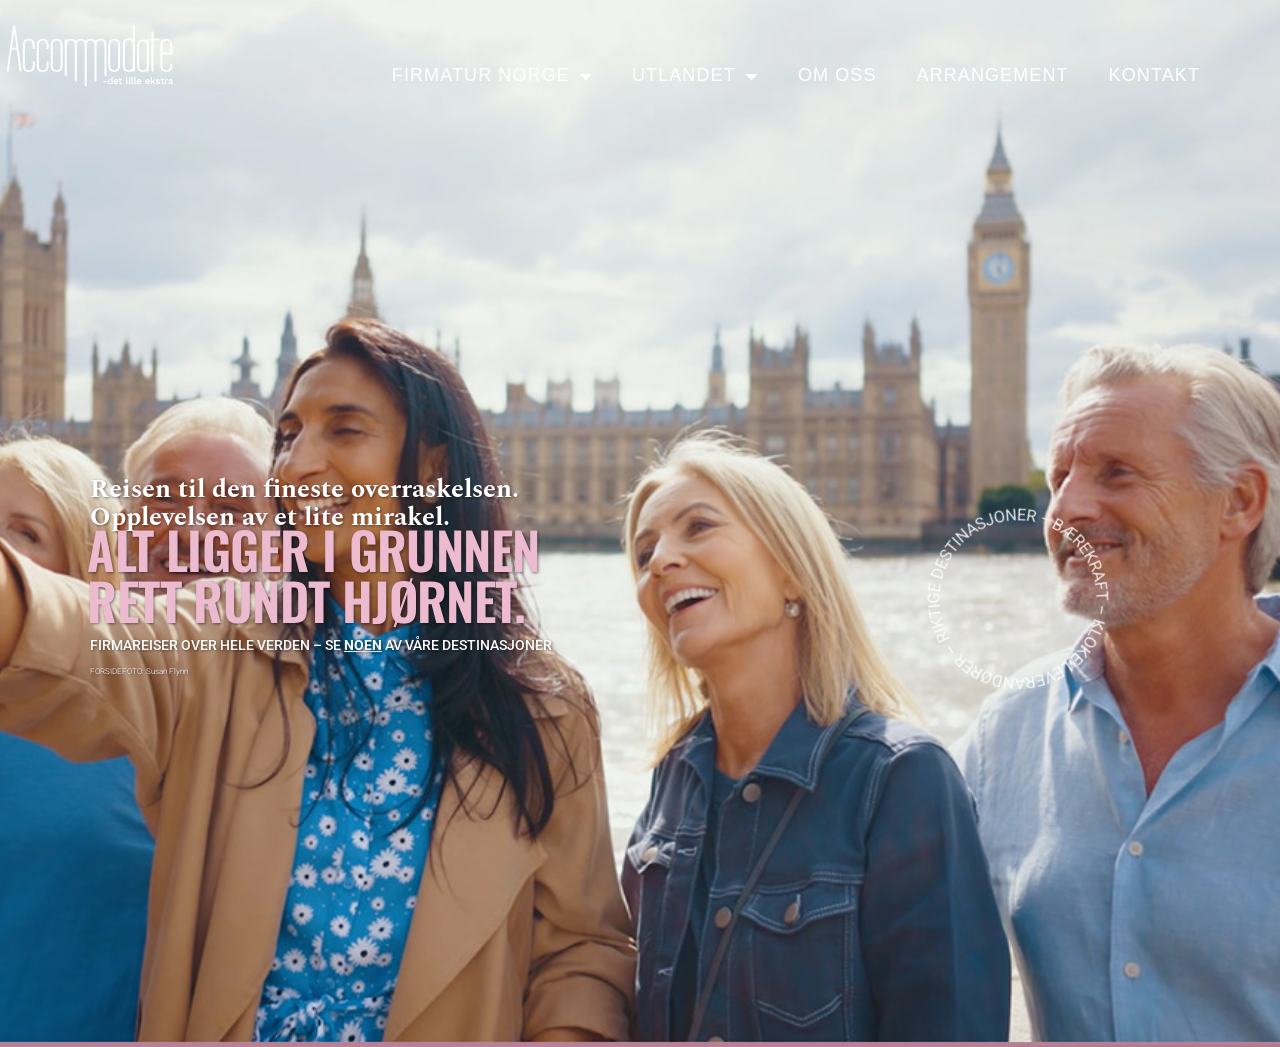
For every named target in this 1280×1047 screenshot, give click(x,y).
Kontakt (1154, 75)
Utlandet (695, 76)
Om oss (837, 75)
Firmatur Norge (492, 76)
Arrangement (992, 75)
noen (363, 645)
